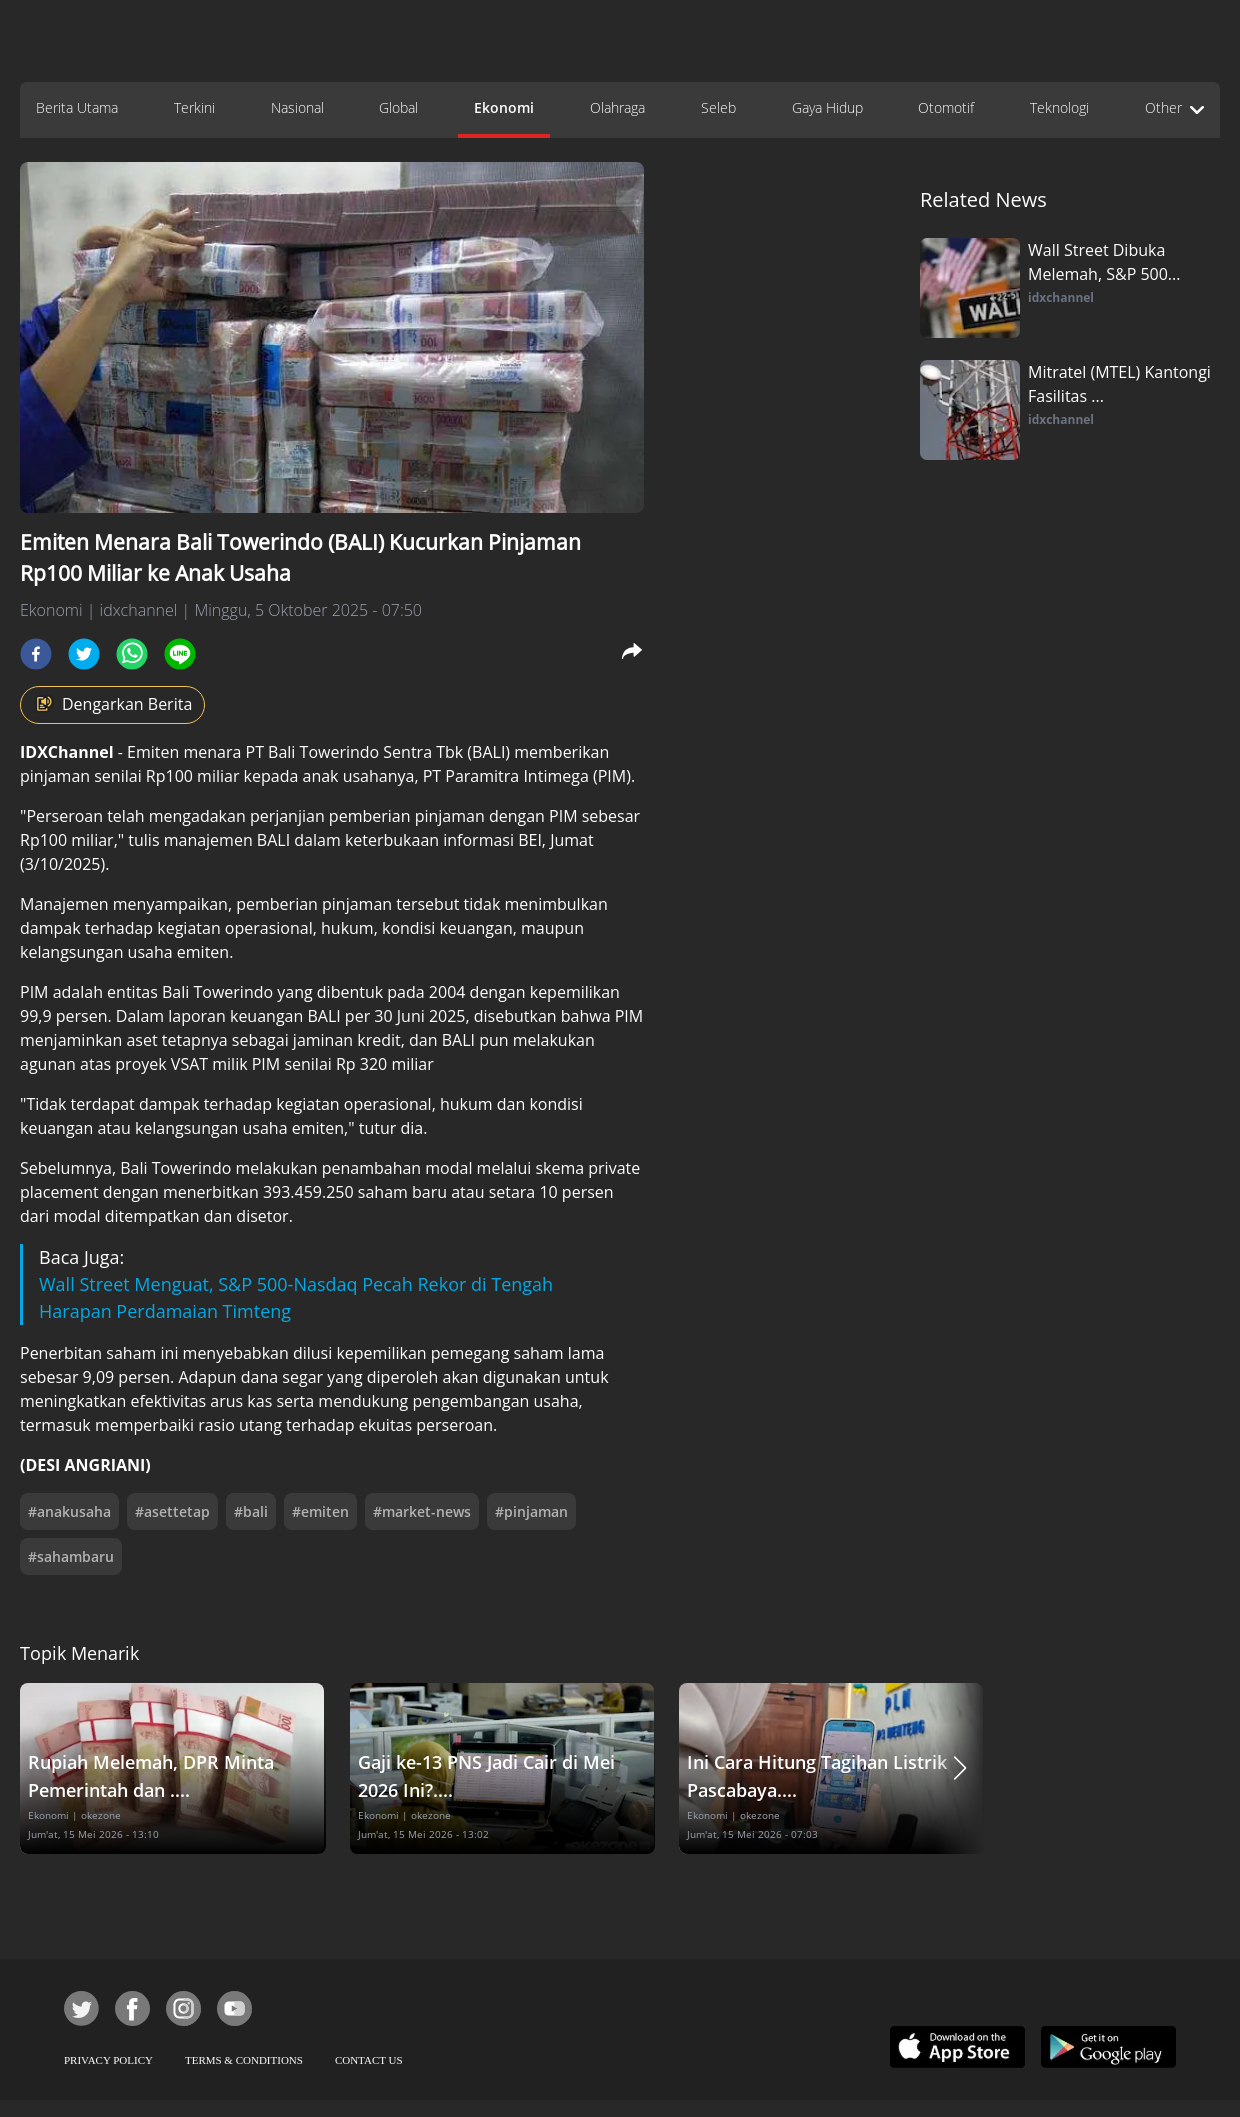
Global (398, 107)
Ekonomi (504, 107)
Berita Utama (77, 107)
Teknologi (1059, 107)
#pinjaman (531, 1511)
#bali (251, 1511)
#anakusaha (69, 1511)
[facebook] (36, 654)
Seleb (718, 107)
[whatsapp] (132, 654)
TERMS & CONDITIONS (244, 2060)
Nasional (297, 107)
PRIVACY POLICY (108, 2060)
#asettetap (172, 1511)
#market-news (422, 1511)
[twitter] (84, 654)
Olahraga (617, 107)
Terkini (194, 107)
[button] (960, 1768)
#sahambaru (71, 1556)
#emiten (320, 1511)
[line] (180, 654)
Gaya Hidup (827, 107)
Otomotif (946, 107)
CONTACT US (369, 2060)
